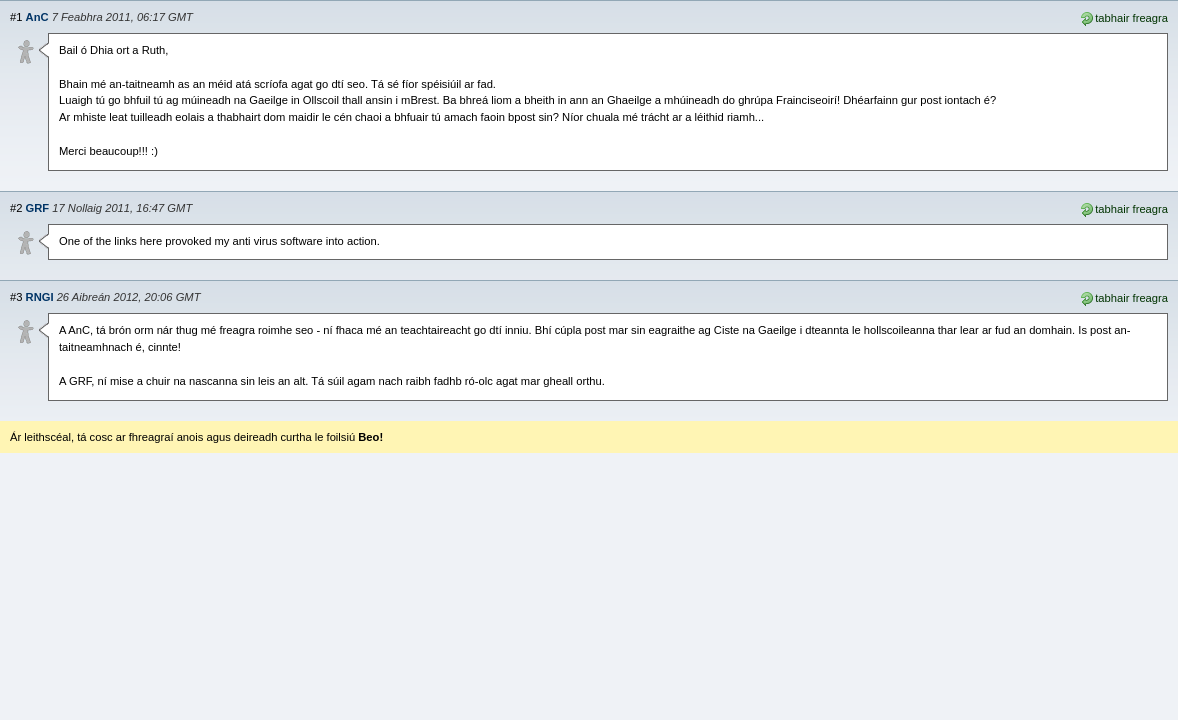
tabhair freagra (1123, 17)
